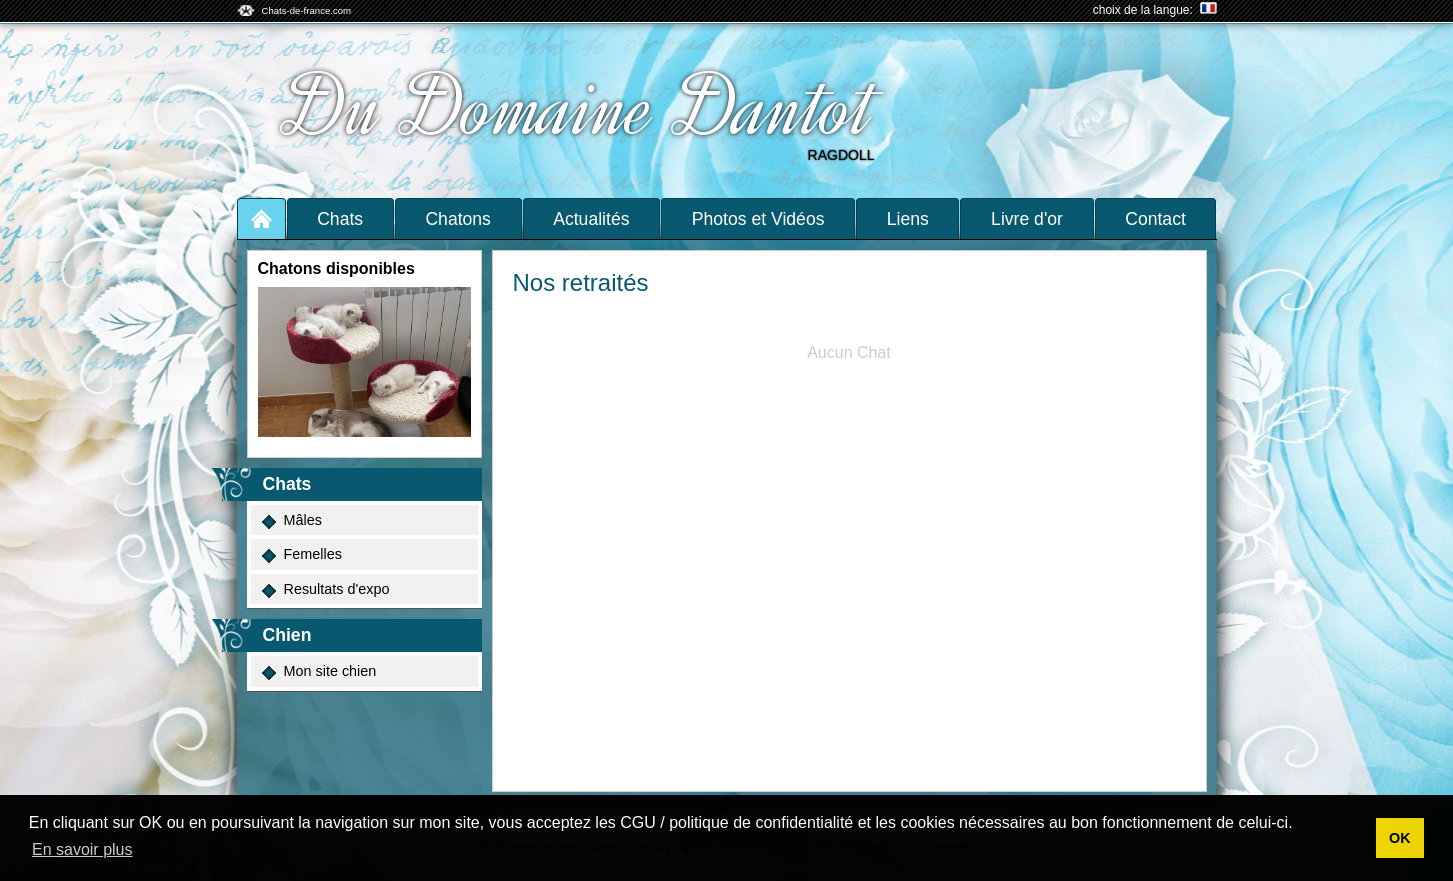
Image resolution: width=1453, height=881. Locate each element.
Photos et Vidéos (758, 219)
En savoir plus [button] (82, 849)
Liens (908, 219)
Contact (1155, 219)
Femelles (301, 554)
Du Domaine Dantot (581, 108)
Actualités (591, 219)
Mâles (291, 520)
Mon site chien (318, 671)
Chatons (458, 219)
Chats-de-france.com (307, 10)
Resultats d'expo (325, 589)
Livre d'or (1027, 219)
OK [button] (1400, 838)
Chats (340, 219)
